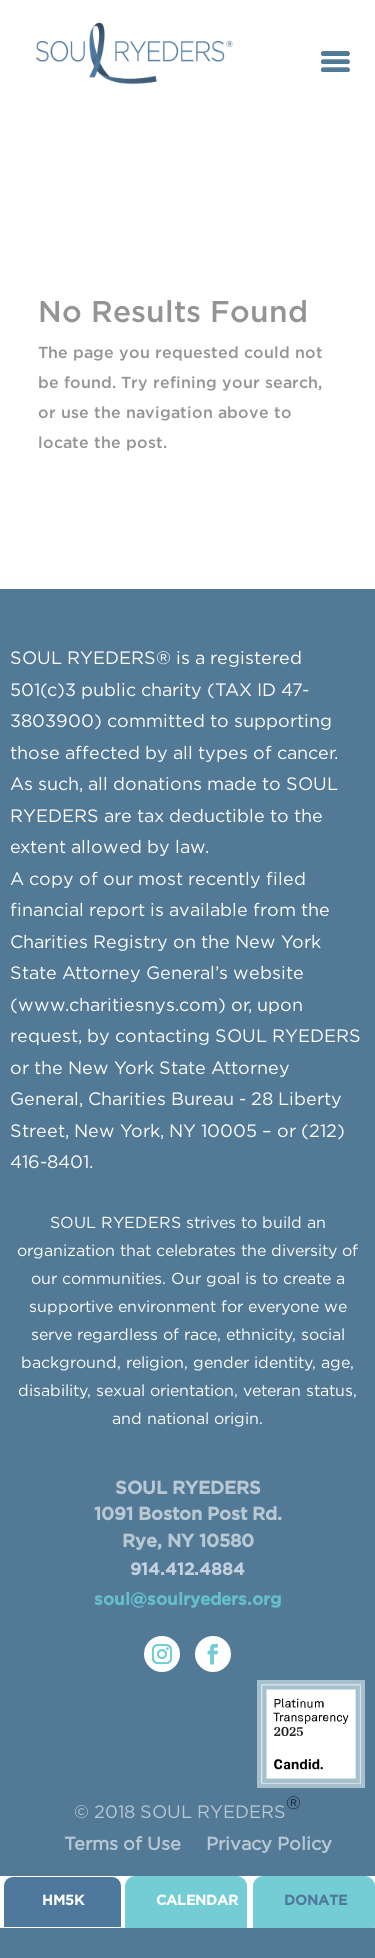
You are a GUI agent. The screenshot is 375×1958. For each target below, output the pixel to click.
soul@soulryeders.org (187, 1600)
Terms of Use (122, 1845)
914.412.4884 (187, 1570)
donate (315, 1901)
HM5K (63, 1901)
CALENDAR (197, 1901)
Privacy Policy (269, 1845)
